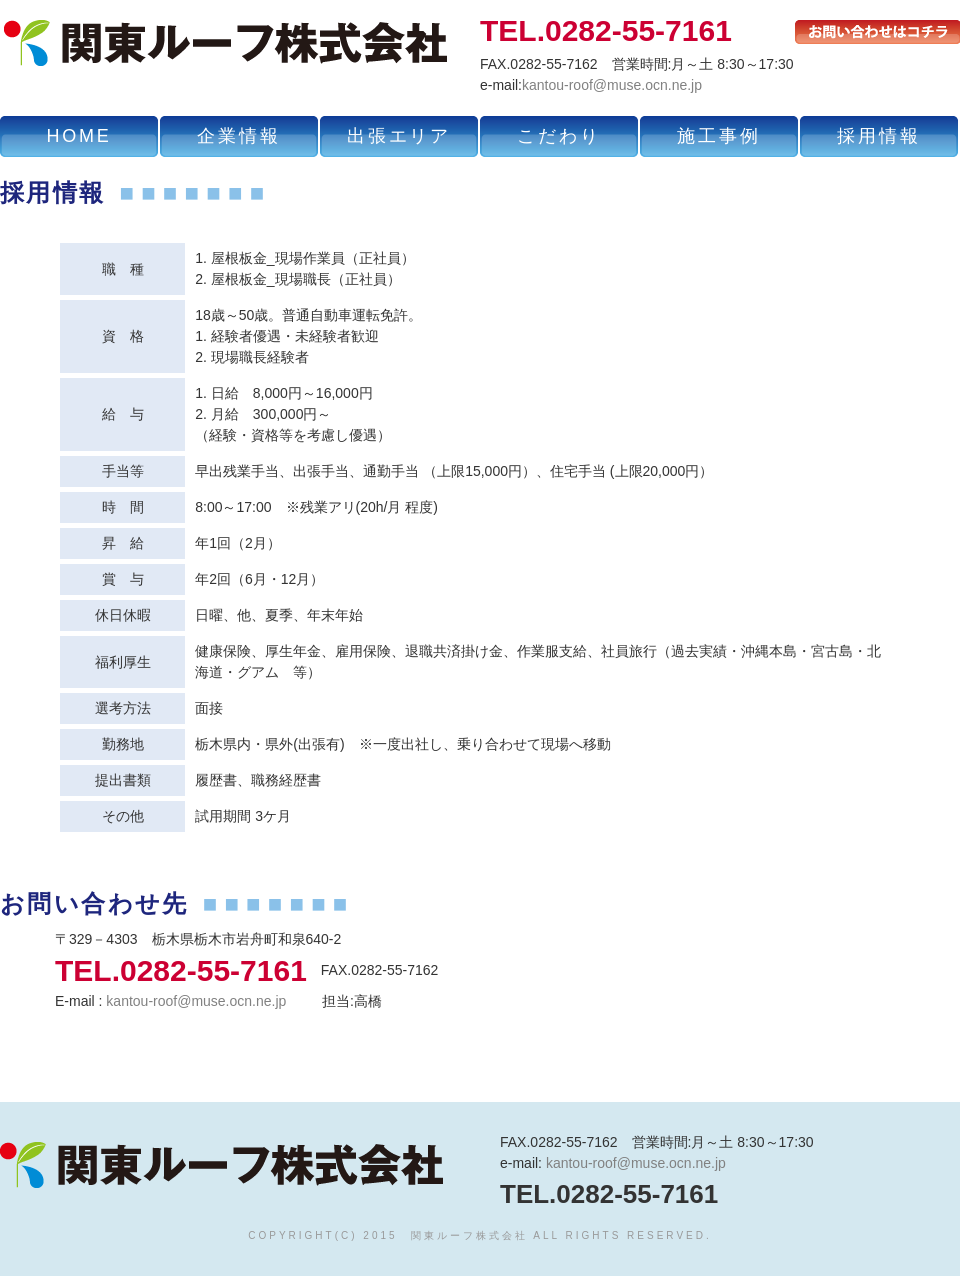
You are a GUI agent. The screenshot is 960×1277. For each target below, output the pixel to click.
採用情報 (878, 136)
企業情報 (238, 136)
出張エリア (399, 136)
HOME (78, 136)
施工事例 (718, 136)
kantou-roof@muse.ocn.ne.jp (612, 85)
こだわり (558, 136)
